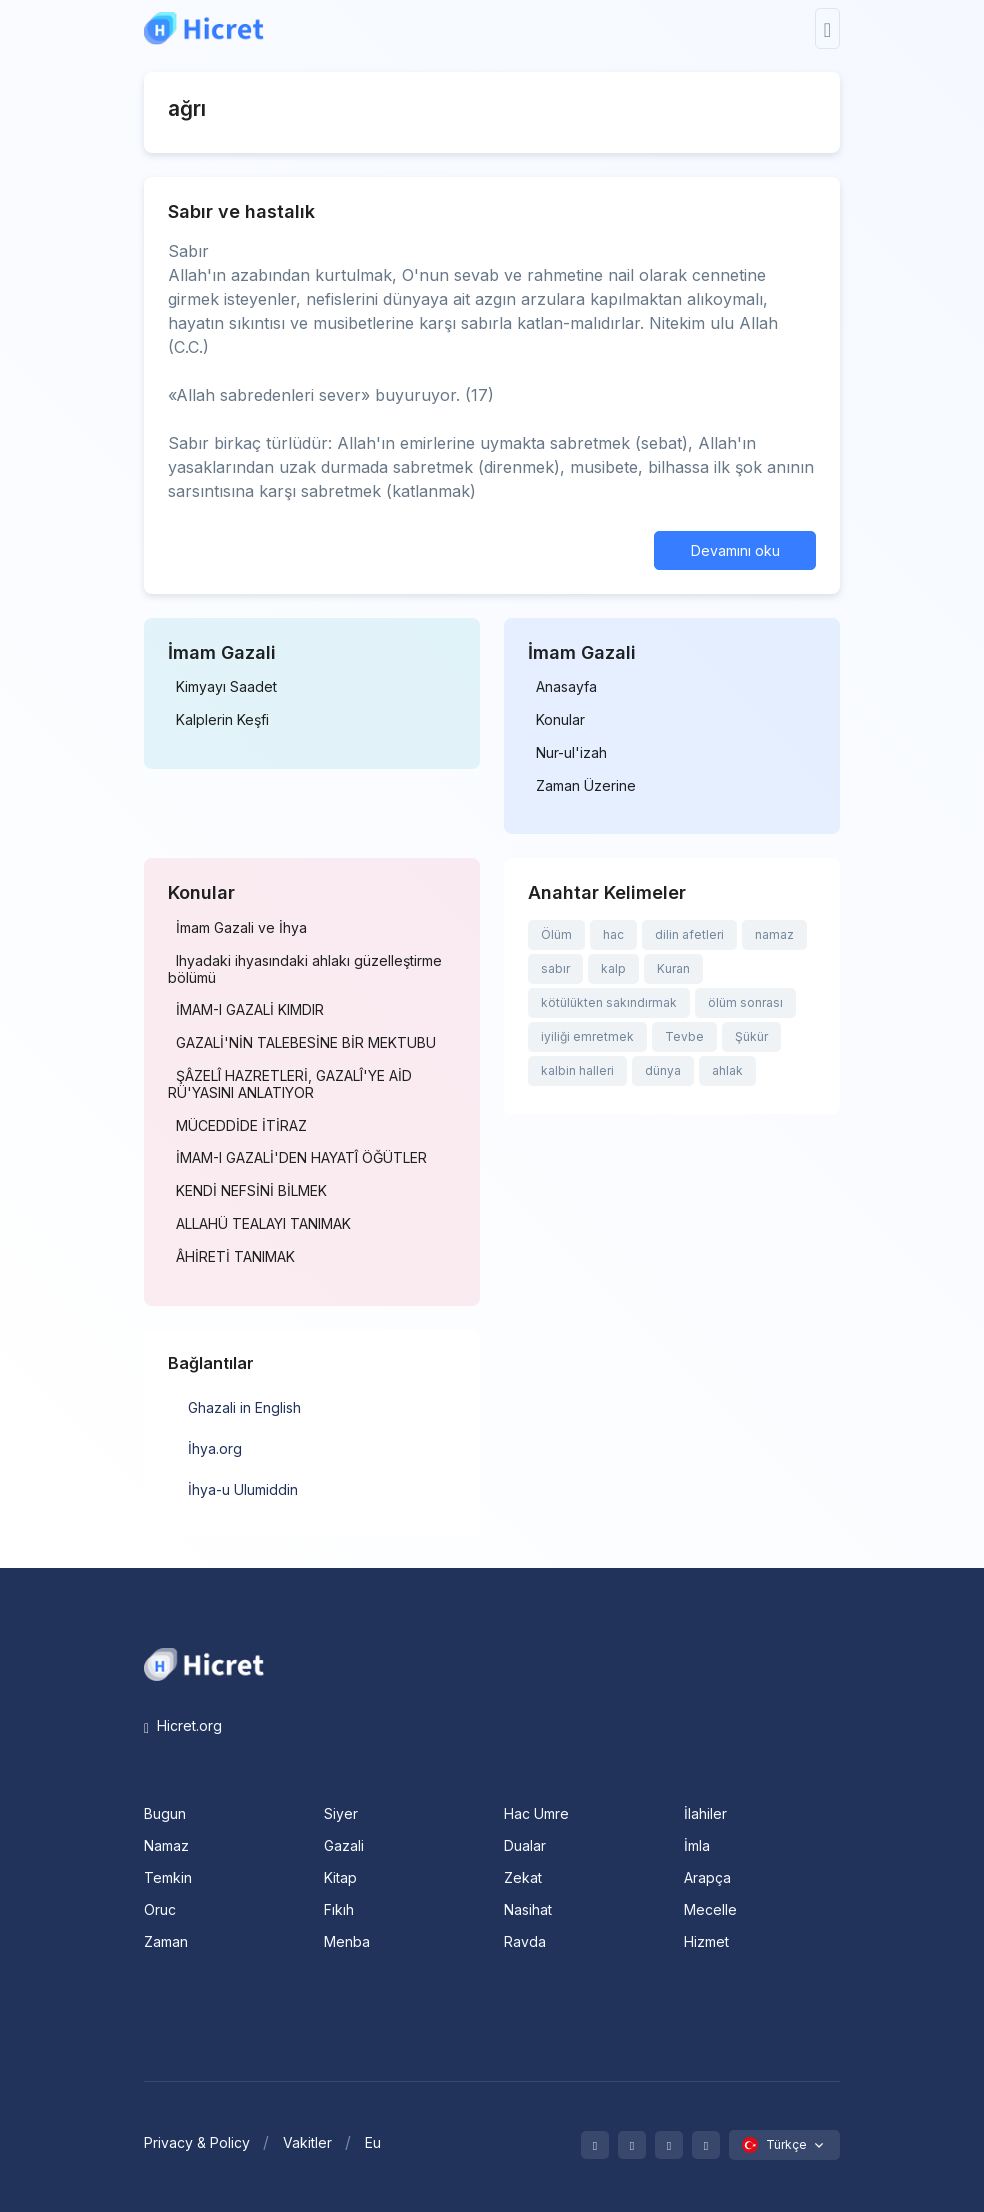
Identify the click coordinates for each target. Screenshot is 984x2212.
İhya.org (215, 1448)
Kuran (673, 968)
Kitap (340, 1877)
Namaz (166, 1845)
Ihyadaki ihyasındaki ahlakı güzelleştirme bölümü (305, 969)
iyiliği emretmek (587, 1036)
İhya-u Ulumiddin (243, 1489)
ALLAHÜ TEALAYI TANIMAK (263, 1224)
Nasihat (528, 1909)
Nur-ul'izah (571, 753)
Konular (560, 720)
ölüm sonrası (745, 1002)
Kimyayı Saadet (226, 687)
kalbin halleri (577, 1070)
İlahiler (705, 1813)
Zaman (166, 1941)
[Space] (204, 1663)
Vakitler (307, 2142)
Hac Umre (536, 1813)
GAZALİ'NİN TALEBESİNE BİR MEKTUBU (306, 1043)
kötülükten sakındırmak (609, 1002)
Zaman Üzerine (586, 786)
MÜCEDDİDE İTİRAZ (241, 1126)
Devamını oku (735, 550)
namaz (774, 934)
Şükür (751, 1036)
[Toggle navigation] (827, 28)
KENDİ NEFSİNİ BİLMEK (251, 1191)
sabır (555, 968)
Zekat (523, 1877)
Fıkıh (339, 1909)
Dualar (525, 1845)
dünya (663, 1070)
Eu (373, 2142)
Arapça (707, 1877)
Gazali (344, 1845)
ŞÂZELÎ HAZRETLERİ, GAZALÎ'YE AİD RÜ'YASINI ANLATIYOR (290, 1084)
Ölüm (556, 934)
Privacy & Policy (197, 2142)
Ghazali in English (244, 1407)
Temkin (168, 1877)
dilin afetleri (689, 934)
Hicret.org (183, 1725)
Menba (347, 1941)
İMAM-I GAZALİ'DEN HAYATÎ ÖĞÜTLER (301, 1158)
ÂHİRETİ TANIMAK (235, 1257)
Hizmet (706, 1941)
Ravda (525, 1941)
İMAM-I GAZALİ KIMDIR (250, 1010)
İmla (697, 1845)
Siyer (341, 1813)
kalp (613, 968)
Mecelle (710, 1909)
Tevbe (684, 1036)
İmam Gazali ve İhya (241, 928)
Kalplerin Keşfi (222, 720)
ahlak (727, 1070)
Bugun (165, 1813)
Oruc (160, 1909)
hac (613, 934)
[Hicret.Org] (204, 28)
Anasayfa (566, 687)
